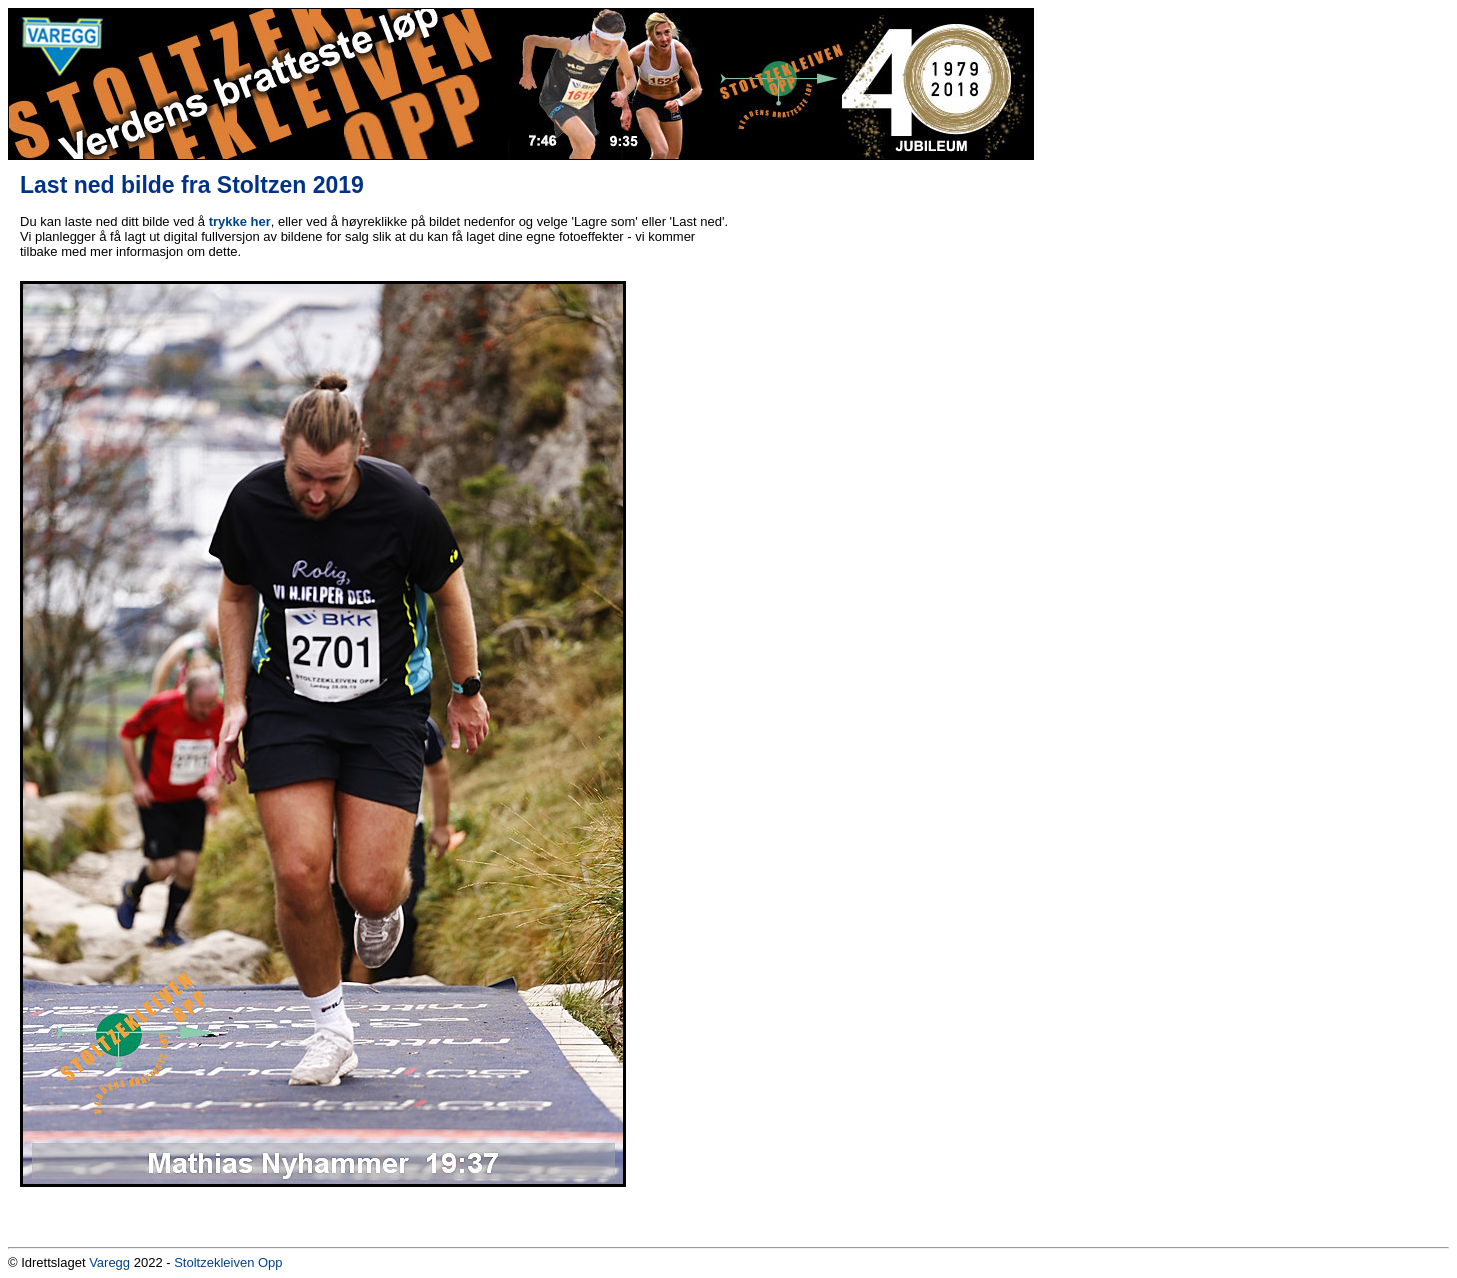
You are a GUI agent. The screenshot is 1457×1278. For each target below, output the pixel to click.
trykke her (240, 221)
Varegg (109, 1262)
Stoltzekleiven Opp (228, 1262)
